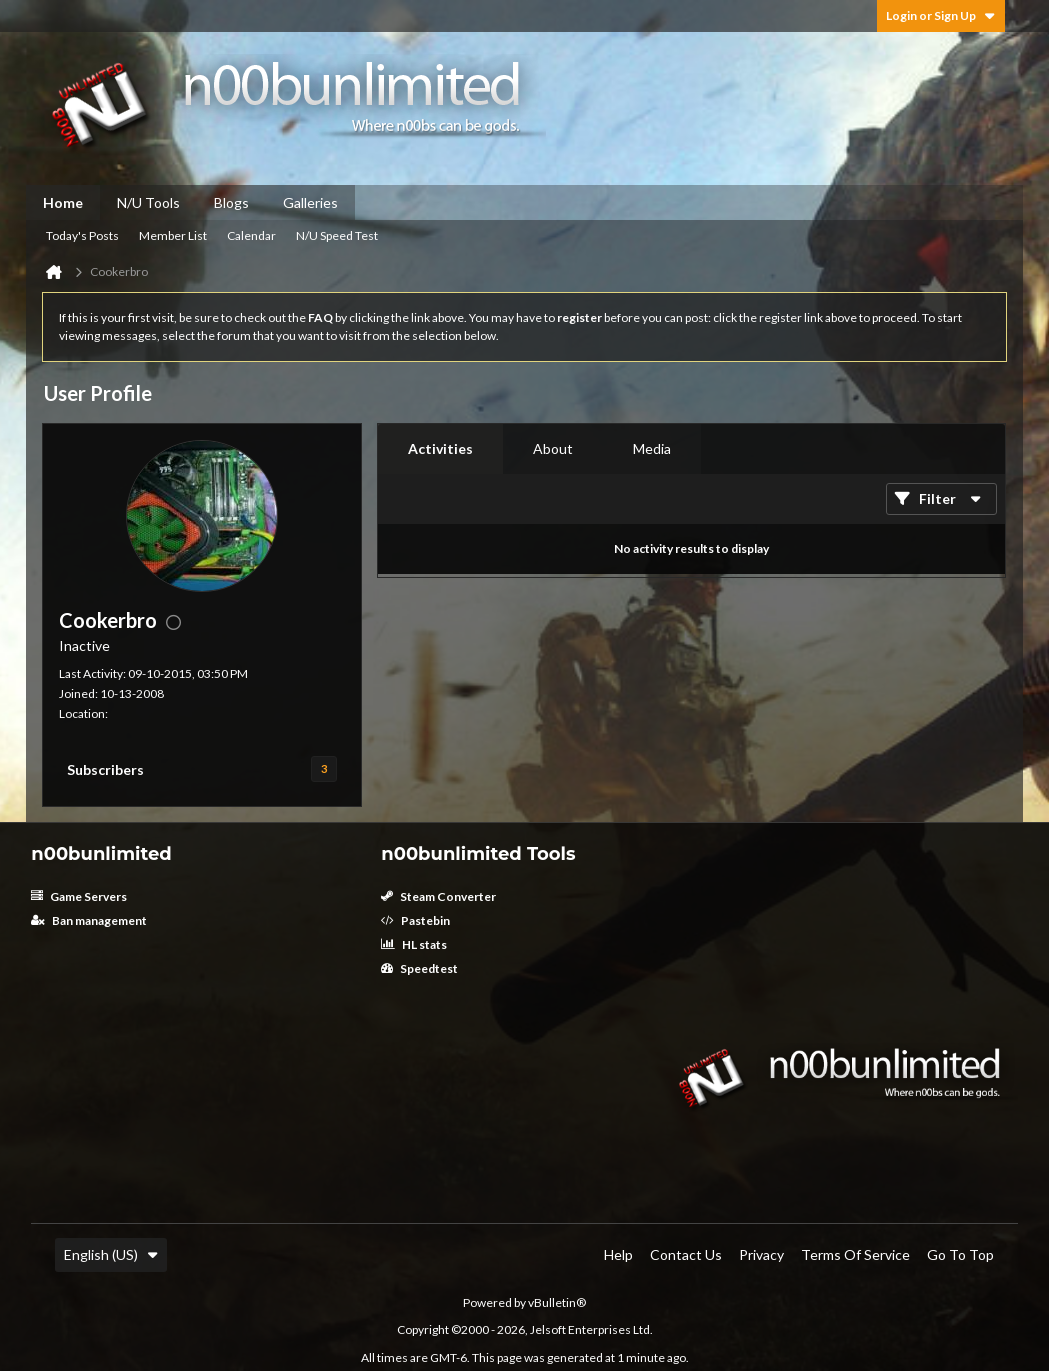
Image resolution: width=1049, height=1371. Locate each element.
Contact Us (686, 1254)
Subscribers (105, 769)
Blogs (231, 202)
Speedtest (419, 968)
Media (652, 448)
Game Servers (79, 896)
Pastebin (415, 920)
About (553, 448)
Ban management (89, 920)
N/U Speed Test (337, 235)
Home (63, 202)
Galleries (310, 202)
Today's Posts (82, 235)
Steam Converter (438, 896)
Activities (440, 448)
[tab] (440, 449)
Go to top (960, 1254)
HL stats (414, 944)
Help (618, 1254)
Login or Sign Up (941, 15)
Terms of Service (855, 1254)
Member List (173, 235)
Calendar (251, 235)
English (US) (111, 1254)
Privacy (761, 1254)
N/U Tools (148, 202)
